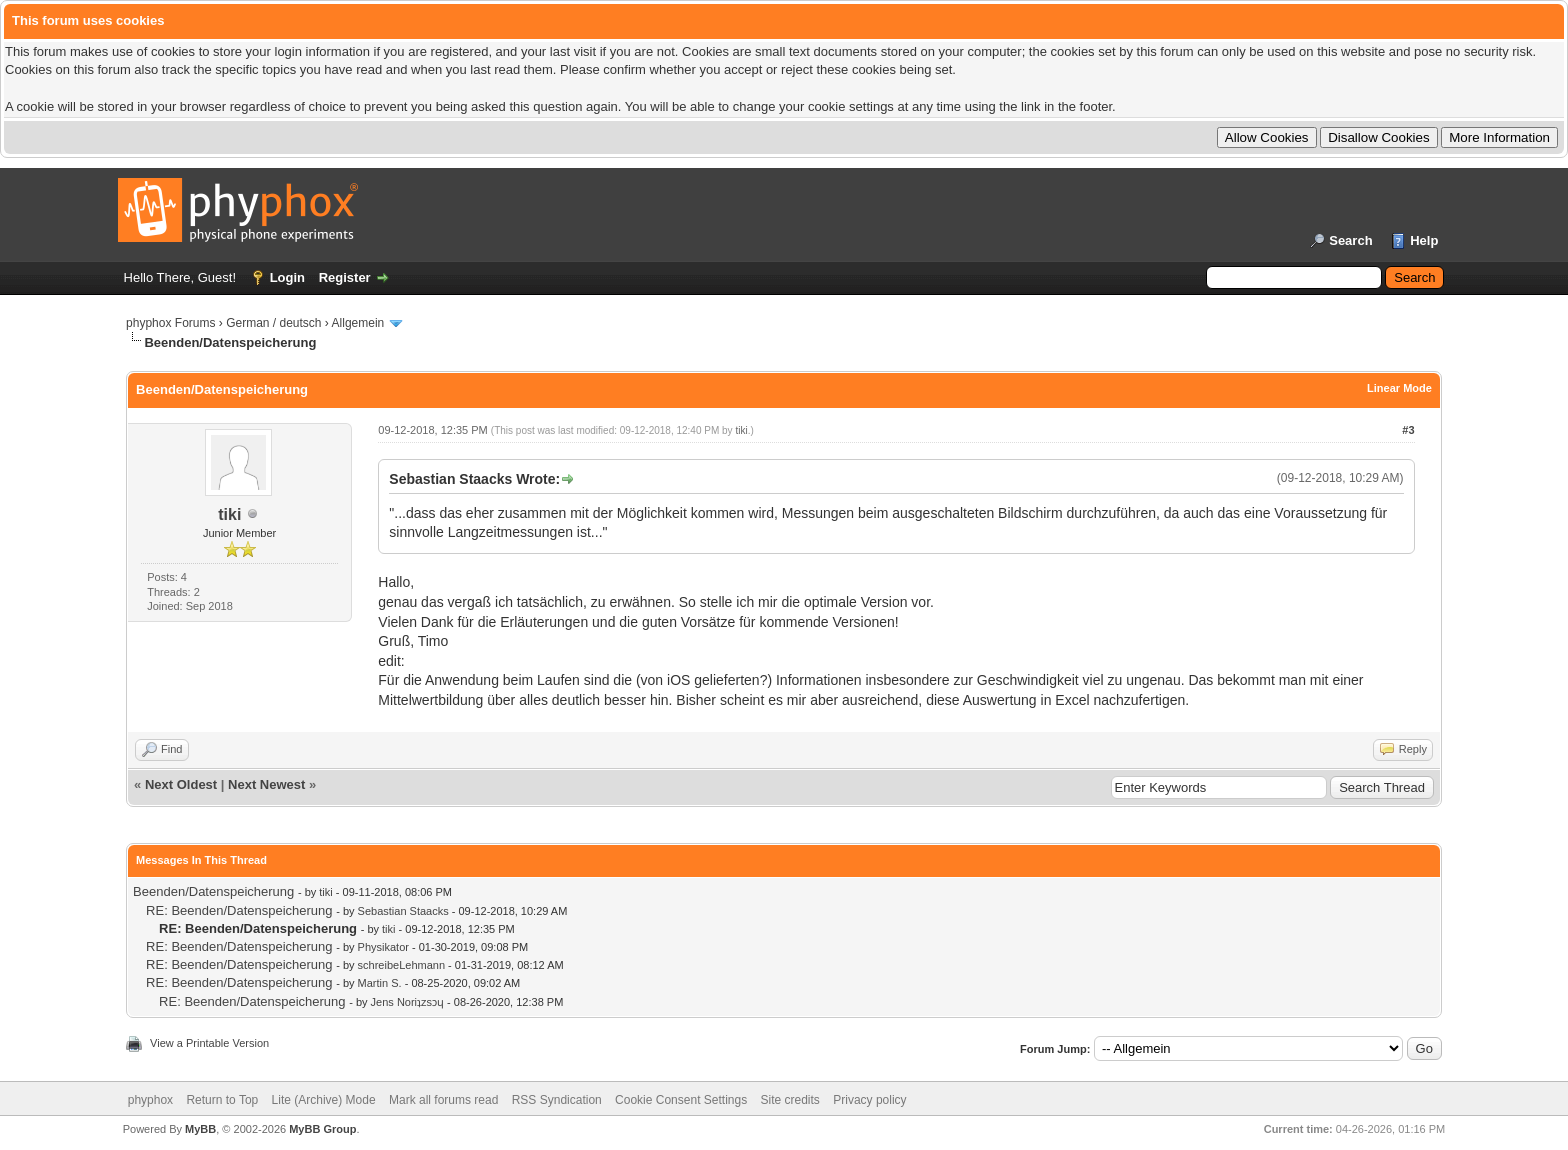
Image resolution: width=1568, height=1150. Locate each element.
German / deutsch (273, 323)
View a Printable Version (209, 1043)
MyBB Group (322, 1129)
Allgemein (358, 323)
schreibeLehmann (401, 965)
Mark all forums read (443, 1100)
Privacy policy (869, 1100)
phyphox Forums (170, 323)
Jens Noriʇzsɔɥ (407, 1002)
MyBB (200, 1129)
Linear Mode (1399, 388)
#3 (1408, 430)
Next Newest (266, 784)
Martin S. (380, 983)
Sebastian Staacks (403, 911)
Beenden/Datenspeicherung (213, 891)
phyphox (150, 1100)
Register (345, 277)
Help (1424, 240)
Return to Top (222, 1100)
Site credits (790, 1100)
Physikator (383, 947)
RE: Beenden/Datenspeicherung (239, 910)
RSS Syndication (557, 1100)
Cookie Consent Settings (681, 1100)
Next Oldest (181, 784)
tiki (229, 514)
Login (287, 277)
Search (1350, 240)
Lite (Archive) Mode (324, 1100)
